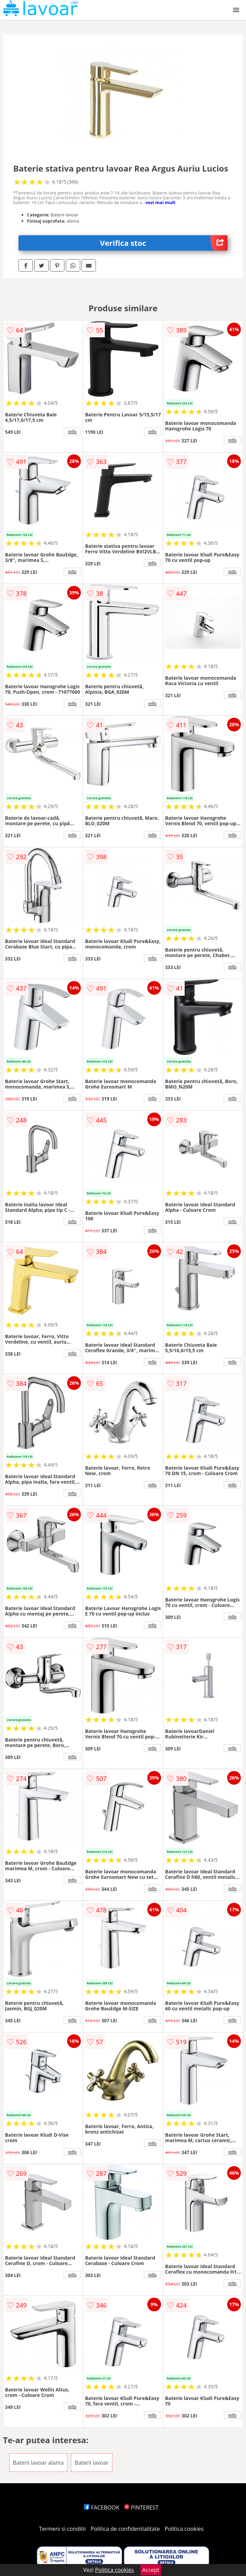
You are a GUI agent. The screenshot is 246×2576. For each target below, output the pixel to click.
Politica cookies (184, 2529)
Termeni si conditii (62, 2529)
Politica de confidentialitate (125, 2529)
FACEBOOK (101, 2507)
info (72, 431)
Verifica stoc (164, 243)
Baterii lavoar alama (38, 2462)
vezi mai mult (160, 202)
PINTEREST (141, 2507)
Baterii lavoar (92, 2462)
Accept (150, 2570)
